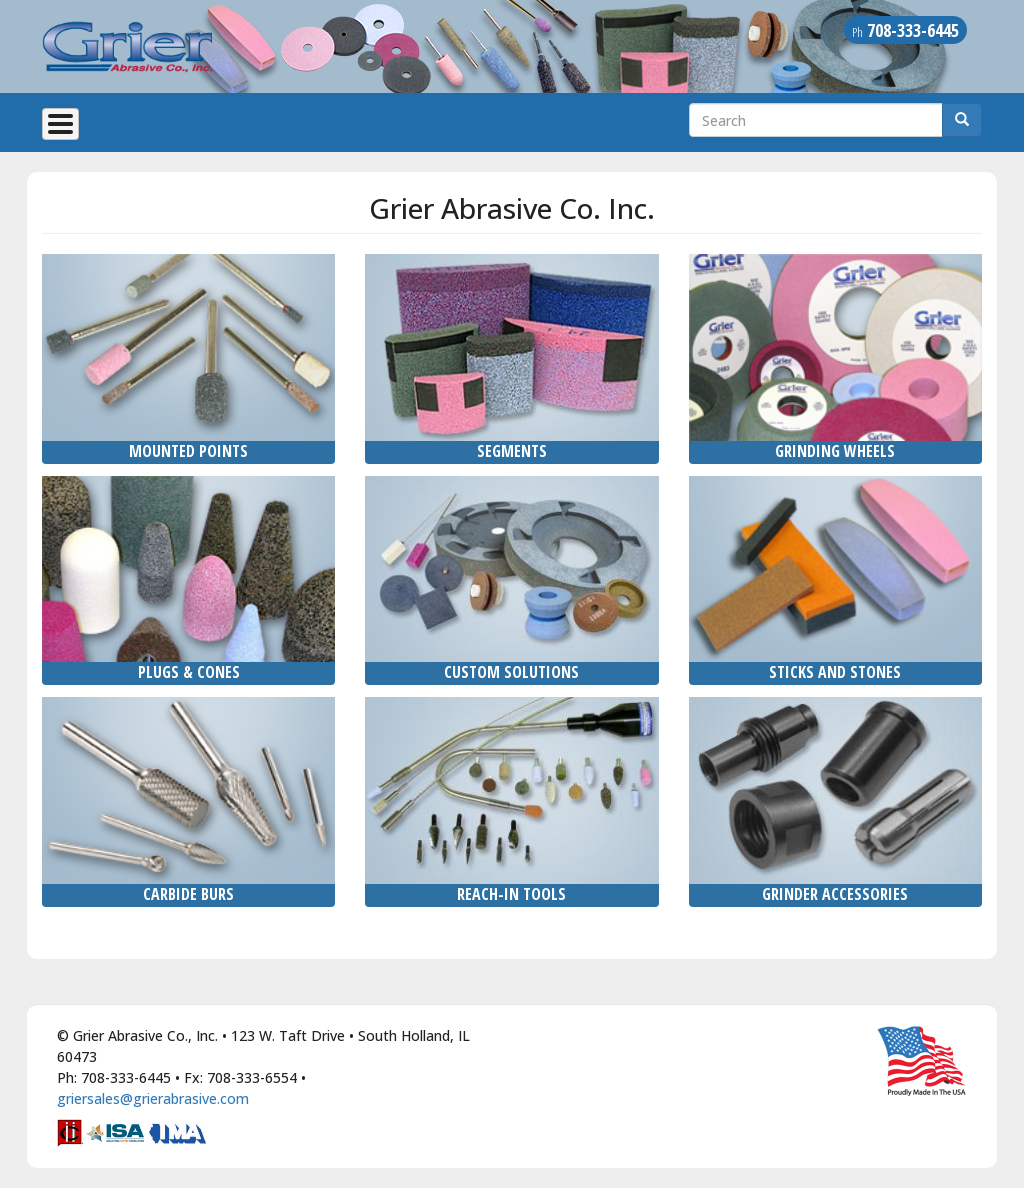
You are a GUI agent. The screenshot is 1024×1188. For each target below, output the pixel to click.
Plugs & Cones (189, 672)
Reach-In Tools (511, 894)
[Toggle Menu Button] (60, 124)
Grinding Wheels (835, 451)
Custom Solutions (511, 672)
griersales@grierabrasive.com (153, 1098)
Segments (512, 451)
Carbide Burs (188, 894)
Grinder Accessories (835, 894)
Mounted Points (188, 451)
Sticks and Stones (835, 672)
